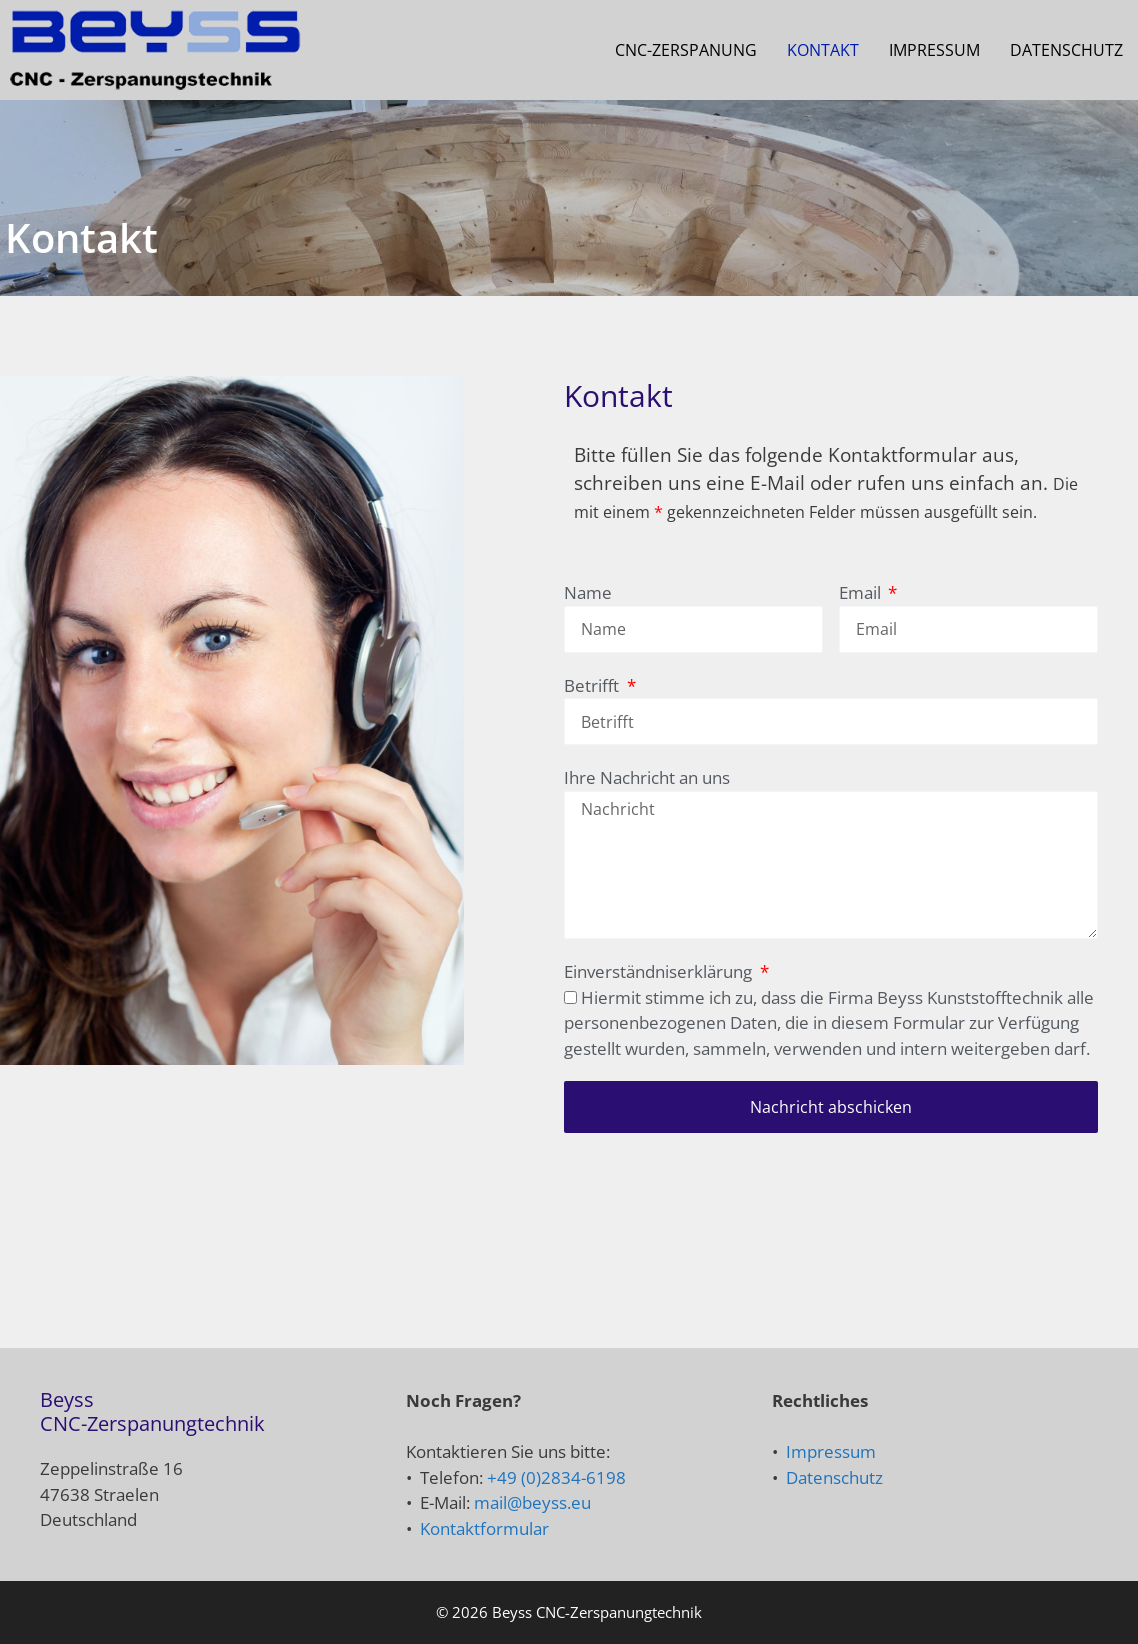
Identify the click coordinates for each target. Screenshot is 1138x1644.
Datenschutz (1066, 50)
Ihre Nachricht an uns (647, 777)
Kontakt (823, 50)
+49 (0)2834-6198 (556, 1477)
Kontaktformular (484, 1528)
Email (862, 592)
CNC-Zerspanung (686, 50)
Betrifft (593, 685)
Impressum (934, 50)
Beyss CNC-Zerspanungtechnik (597, 1612)
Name (588, 592)
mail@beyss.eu (532, 1502)
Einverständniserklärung (660, 971)
